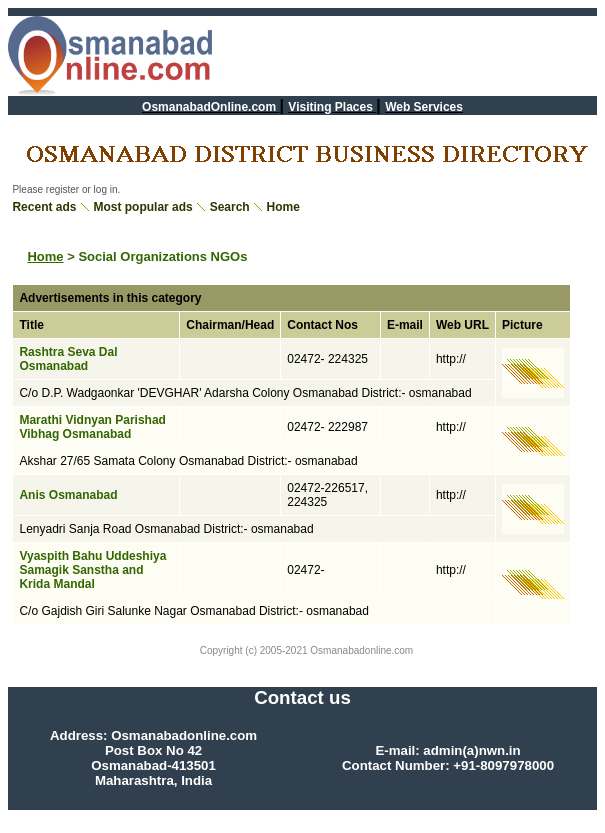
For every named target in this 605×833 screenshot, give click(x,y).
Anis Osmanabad (68, 495)
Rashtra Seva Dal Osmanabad (68, 359)
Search (230, 207)
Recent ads (44, 207)
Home (283, 207)
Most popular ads (142, 207)
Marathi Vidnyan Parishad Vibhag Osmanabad (92, 427)
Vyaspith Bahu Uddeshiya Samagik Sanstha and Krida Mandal (92, 570)
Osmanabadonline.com (361, 650)
